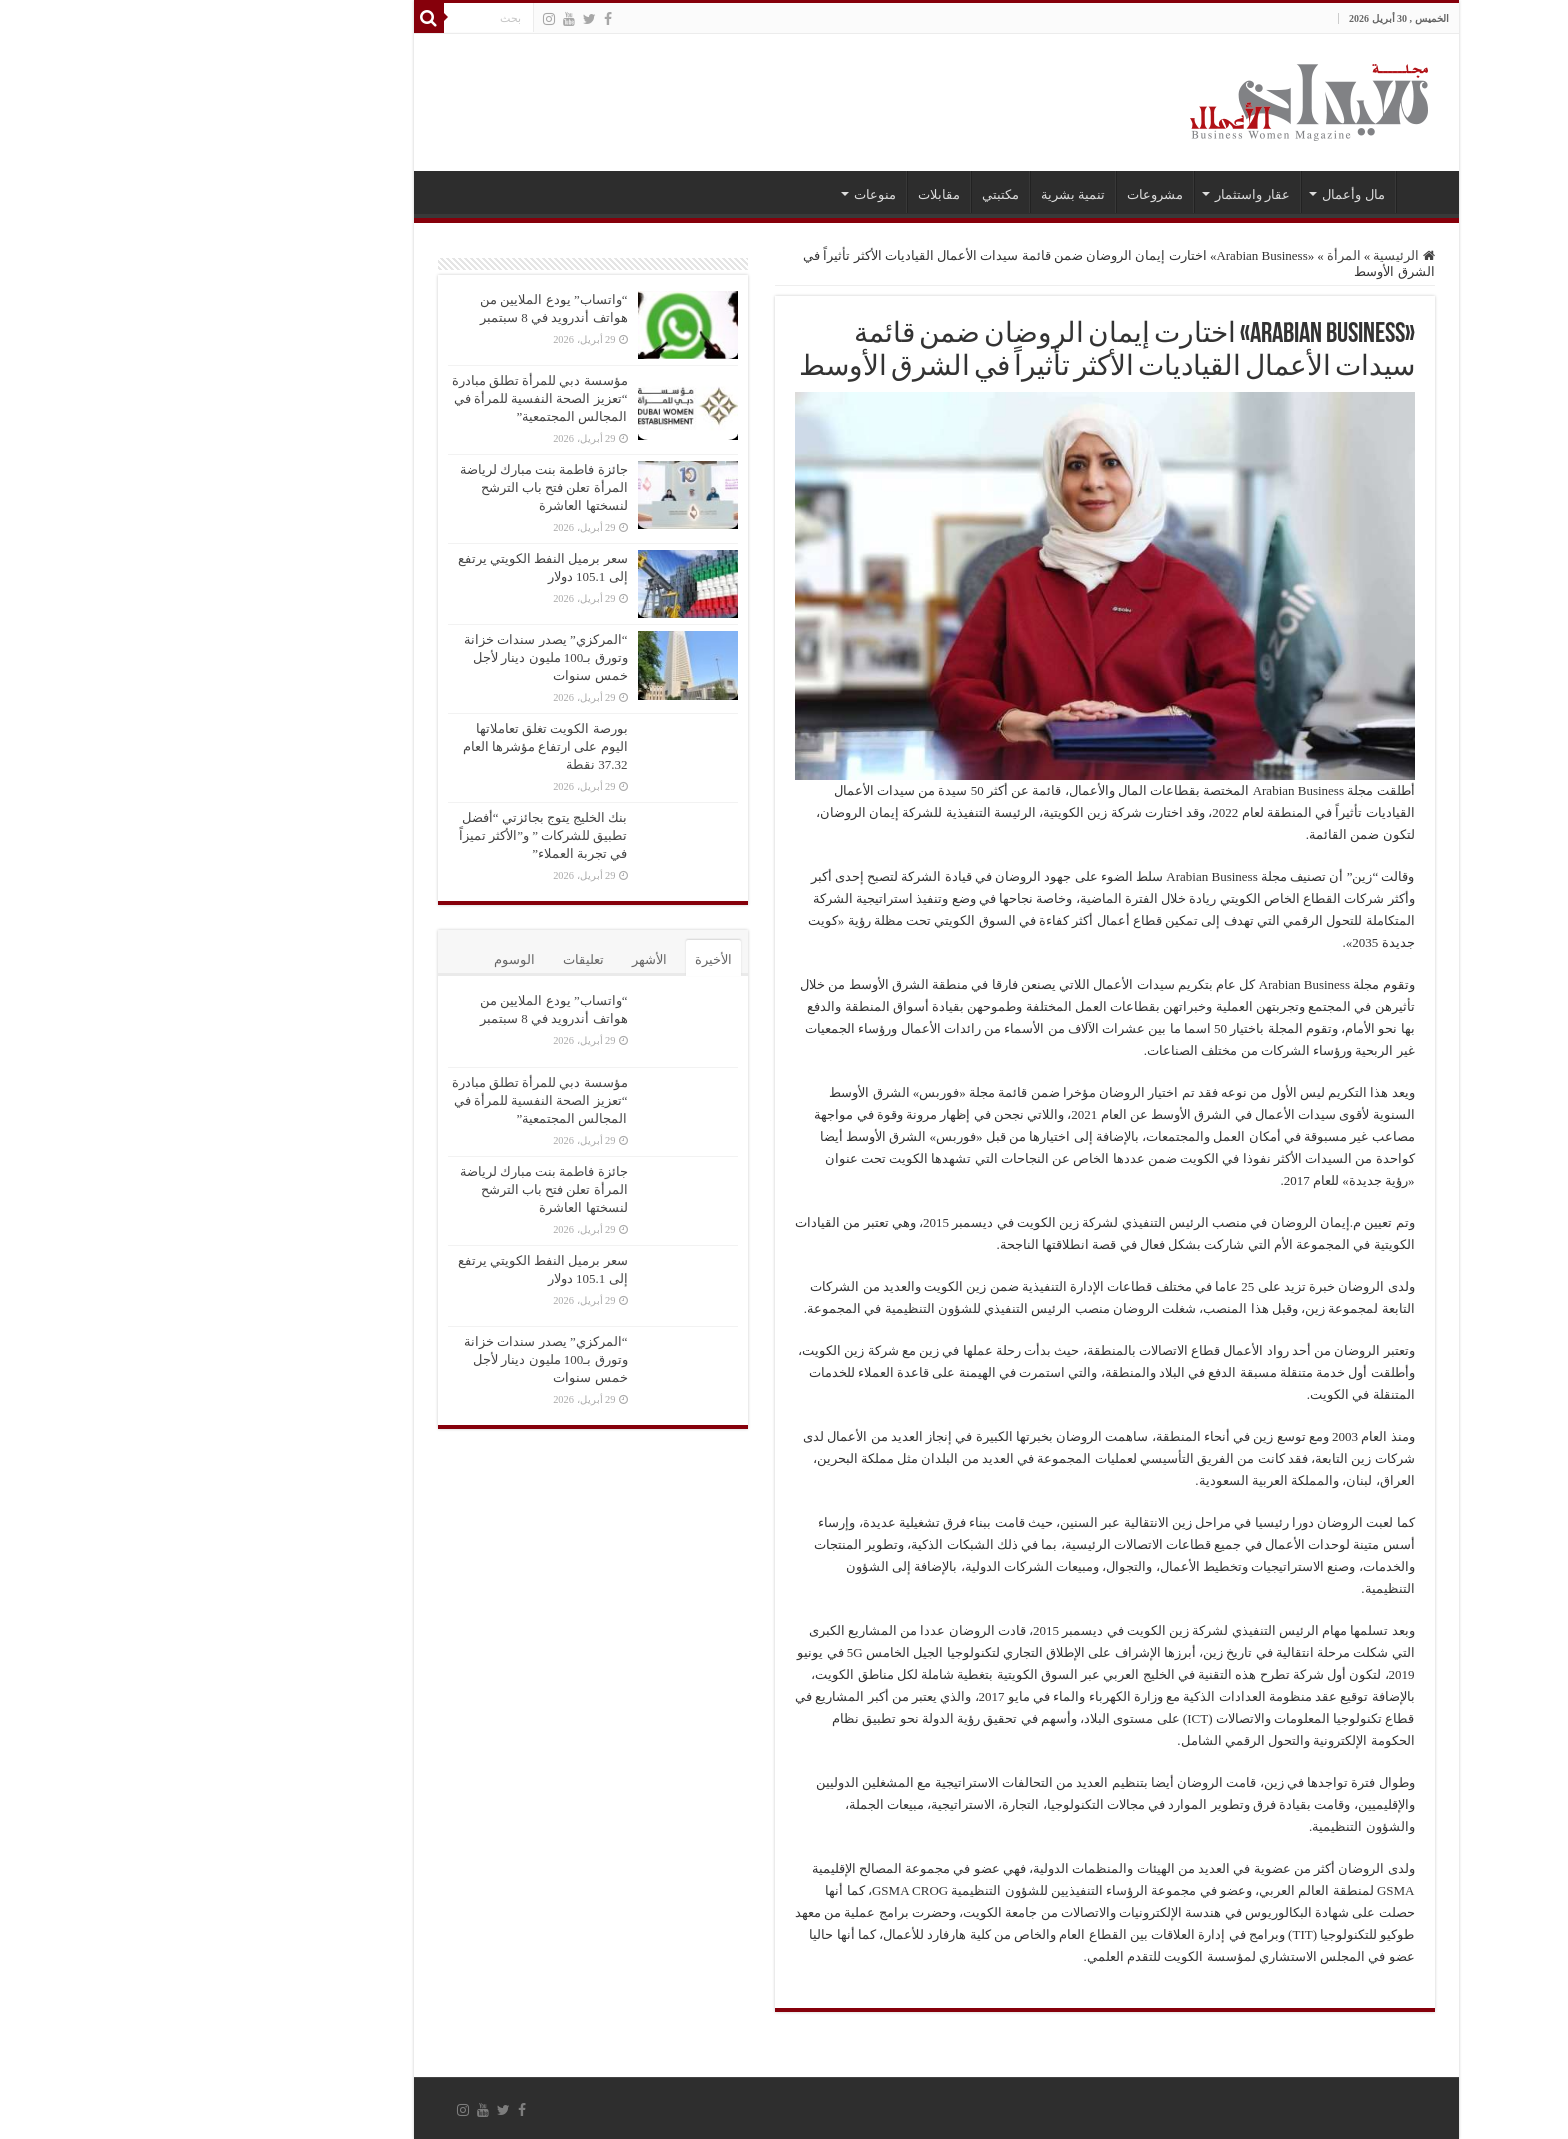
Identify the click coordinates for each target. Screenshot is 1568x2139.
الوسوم (362, 959)
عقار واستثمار (1100, 194)
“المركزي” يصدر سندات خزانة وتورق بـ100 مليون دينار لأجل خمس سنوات (393, 657)
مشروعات (1003, 194)
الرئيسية (1271, 192)
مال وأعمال (1201, 194)
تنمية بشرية (921, 194)
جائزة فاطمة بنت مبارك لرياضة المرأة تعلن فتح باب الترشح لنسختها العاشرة (392, 487)
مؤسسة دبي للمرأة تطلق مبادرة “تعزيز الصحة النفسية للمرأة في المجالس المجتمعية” (388, 398)
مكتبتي (848, 194)
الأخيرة (561, 959)
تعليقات (431, 959)
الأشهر (497, 959)
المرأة (1192, 255)
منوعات (723, 194)
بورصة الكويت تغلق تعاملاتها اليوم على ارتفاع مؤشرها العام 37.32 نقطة (393, 746)
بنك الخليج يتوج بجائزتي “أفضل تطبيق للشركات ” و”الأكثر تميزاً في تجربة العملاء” (391, 835)
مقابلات (787, 194)
